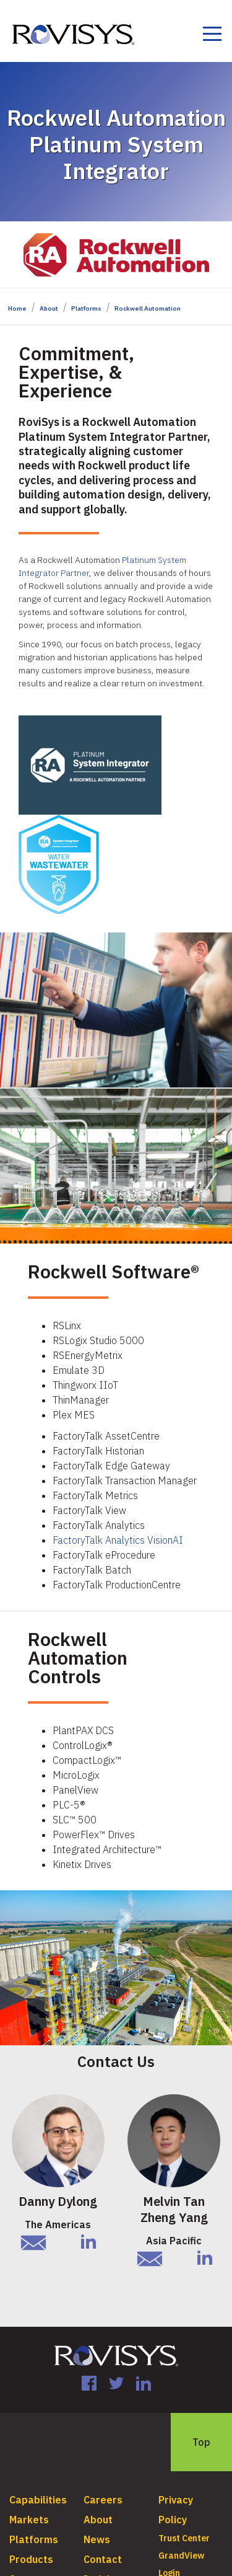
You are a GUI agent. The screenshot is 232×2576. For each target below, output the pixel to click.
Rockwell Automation (147, 308)
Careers (103, 2500)
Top (201, 2442)
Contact (103, 2559)
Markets (29, 2519)
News (97, 2539)
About (49, 308)
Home (17, 308)
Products (31, 2559)
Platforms (86, 308)
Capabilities (38, 2500)
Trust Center (184, 2538)
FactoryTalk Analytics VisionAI (118, 1540)
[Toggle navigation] (212, 35)
